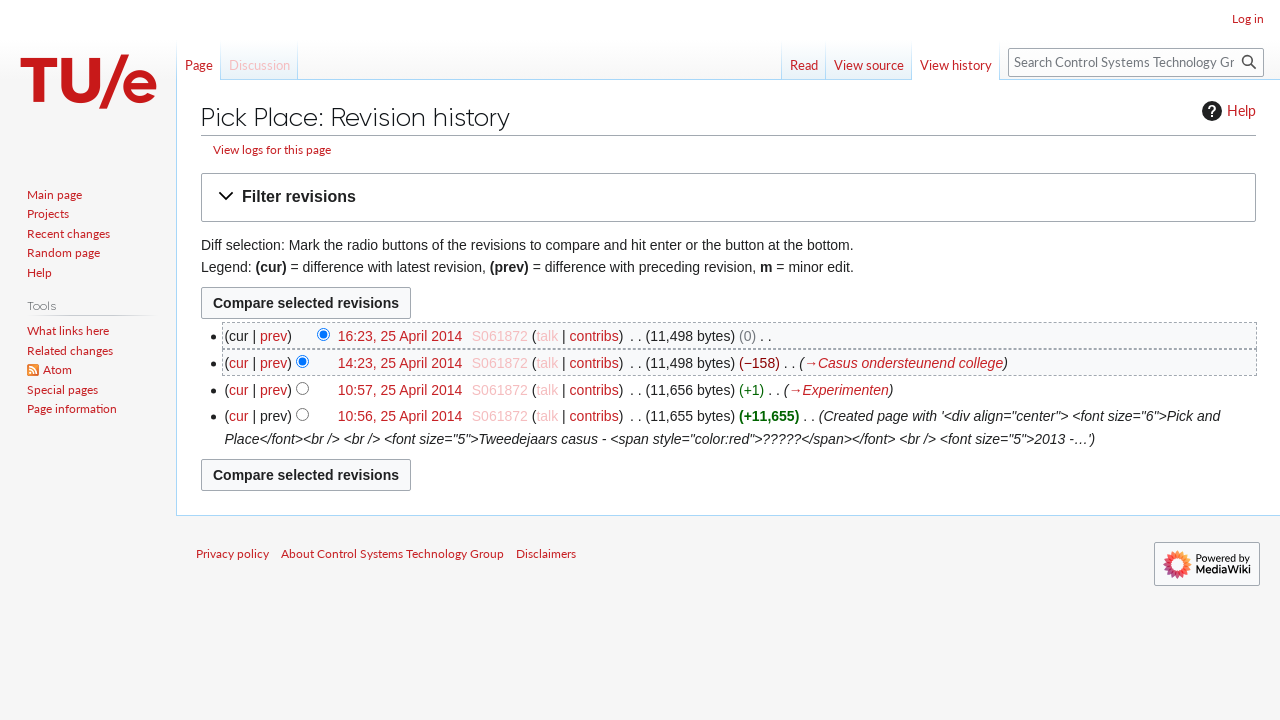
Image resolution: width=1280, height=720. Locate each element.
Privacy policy (232, 553)
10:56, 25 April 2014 (400, 416)
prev (273, 336)
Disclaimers (546, 553)
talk (547, 336)
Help (1226, 111)
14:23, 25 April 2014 (400, 363)
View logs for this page (272, 149)
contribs (594, 336)
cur (238, 363)
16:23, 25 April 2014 (400, 336)
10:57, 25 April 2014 (400, 390)
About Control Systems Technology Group (392, 553)
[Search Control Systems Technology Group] (1136, 62)
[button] (728, 197)
